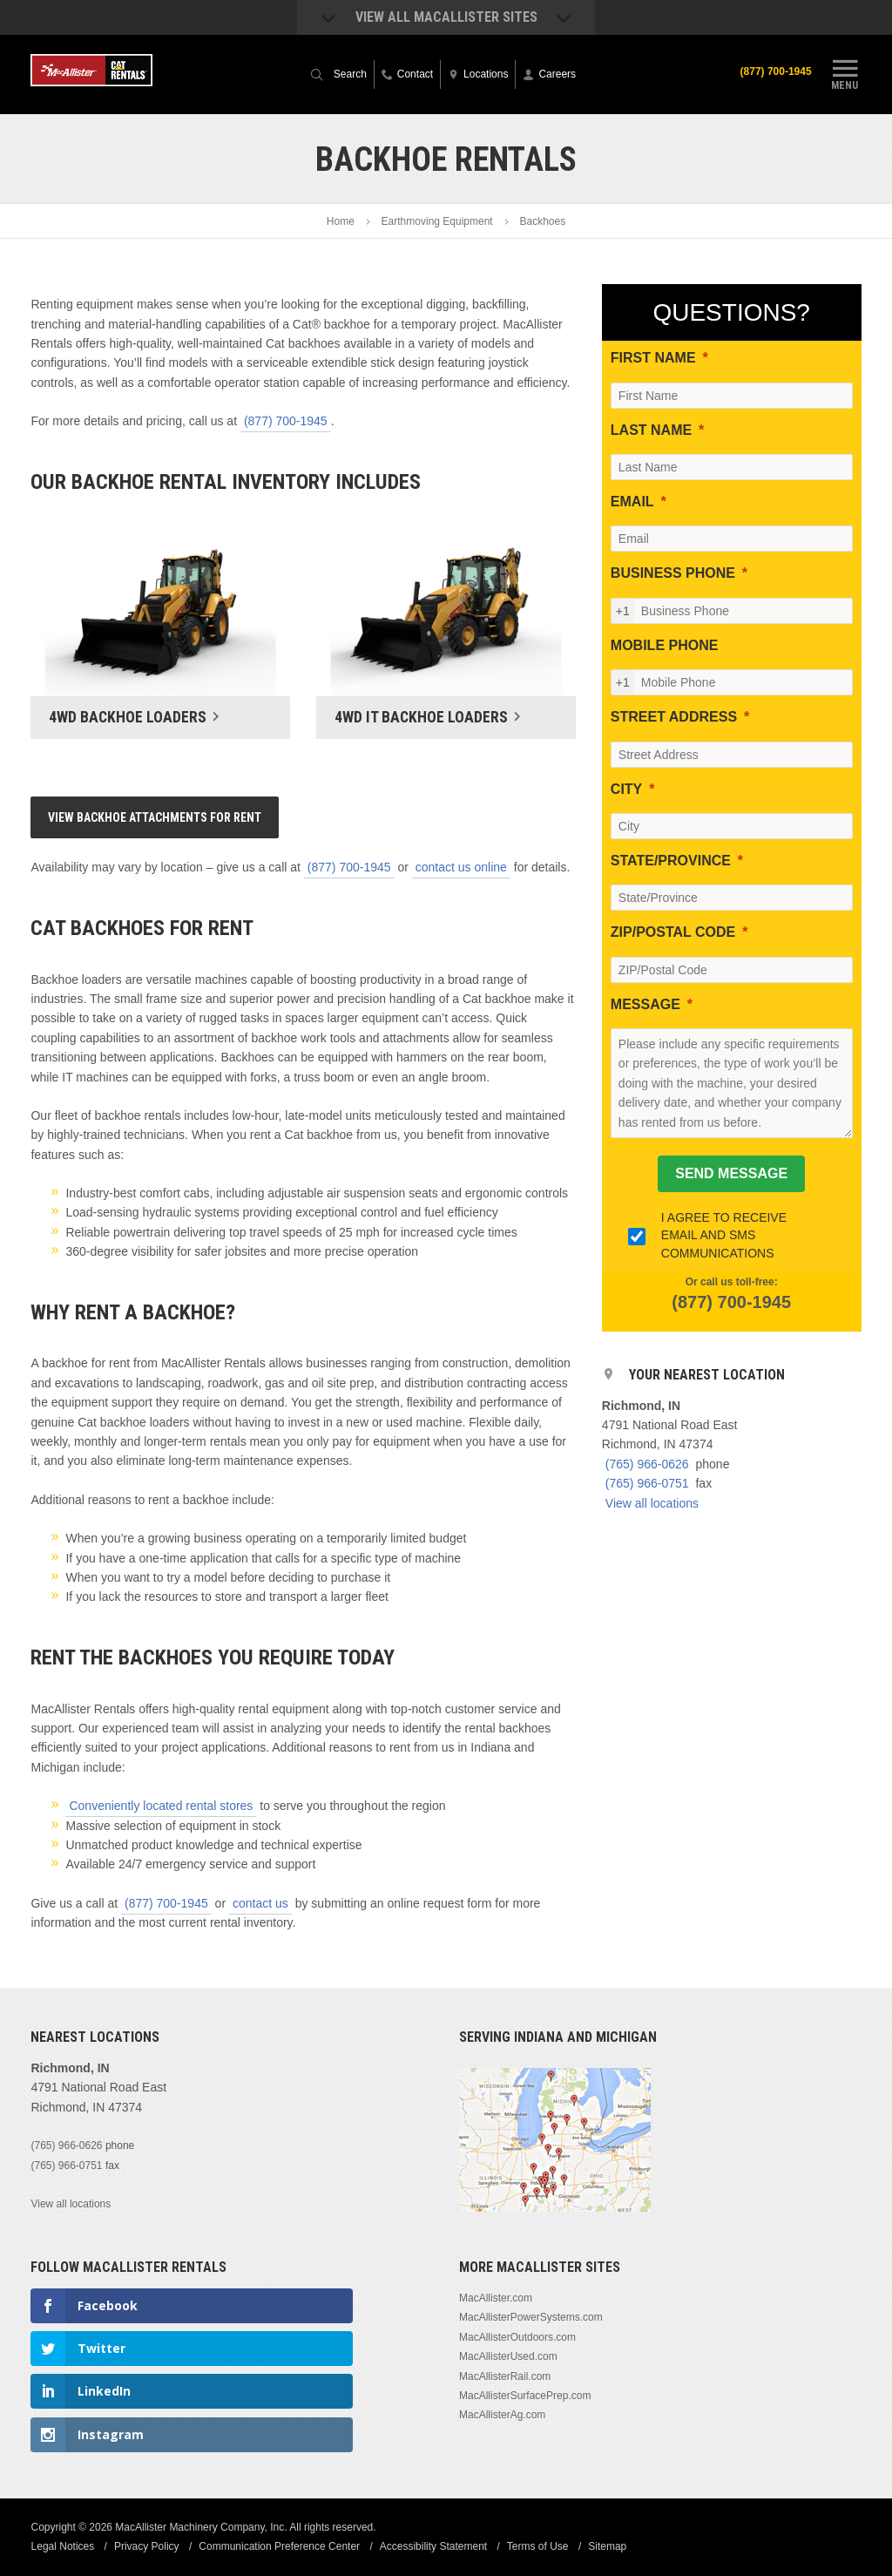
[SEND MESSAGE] (731, 1174)
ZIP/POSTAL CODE (673, 932)
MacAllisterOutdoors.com (517, 2337)
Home (341, 221)
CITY (626, 789)
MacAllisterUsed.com (508, 2356)
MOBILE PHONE (665, 645)
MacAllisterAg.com (502, 2415)
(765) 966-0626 (647, 1464)
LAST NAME (651, 430)
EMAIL (632, 501)
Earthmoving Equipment (437, 221)
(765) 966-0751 (647, 1483)
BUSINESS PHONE (673, 573)
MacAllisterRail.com (505, 2376)
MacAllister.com (495, 2298)
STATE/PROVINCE (671, 860)
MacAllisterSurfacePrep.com (525, 2396)
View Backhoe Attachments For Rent (154, 817)
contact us (260, 1903)
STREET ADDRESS (674, 716)
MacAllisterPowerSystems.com (531, 2317)
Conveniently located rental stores (161, 1806)
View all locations (652, 1503)
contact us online (461, 867)
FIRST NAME (653, 357)
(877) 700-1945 (775, 71)
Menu (845, 72)
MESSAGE (645, 1004)
